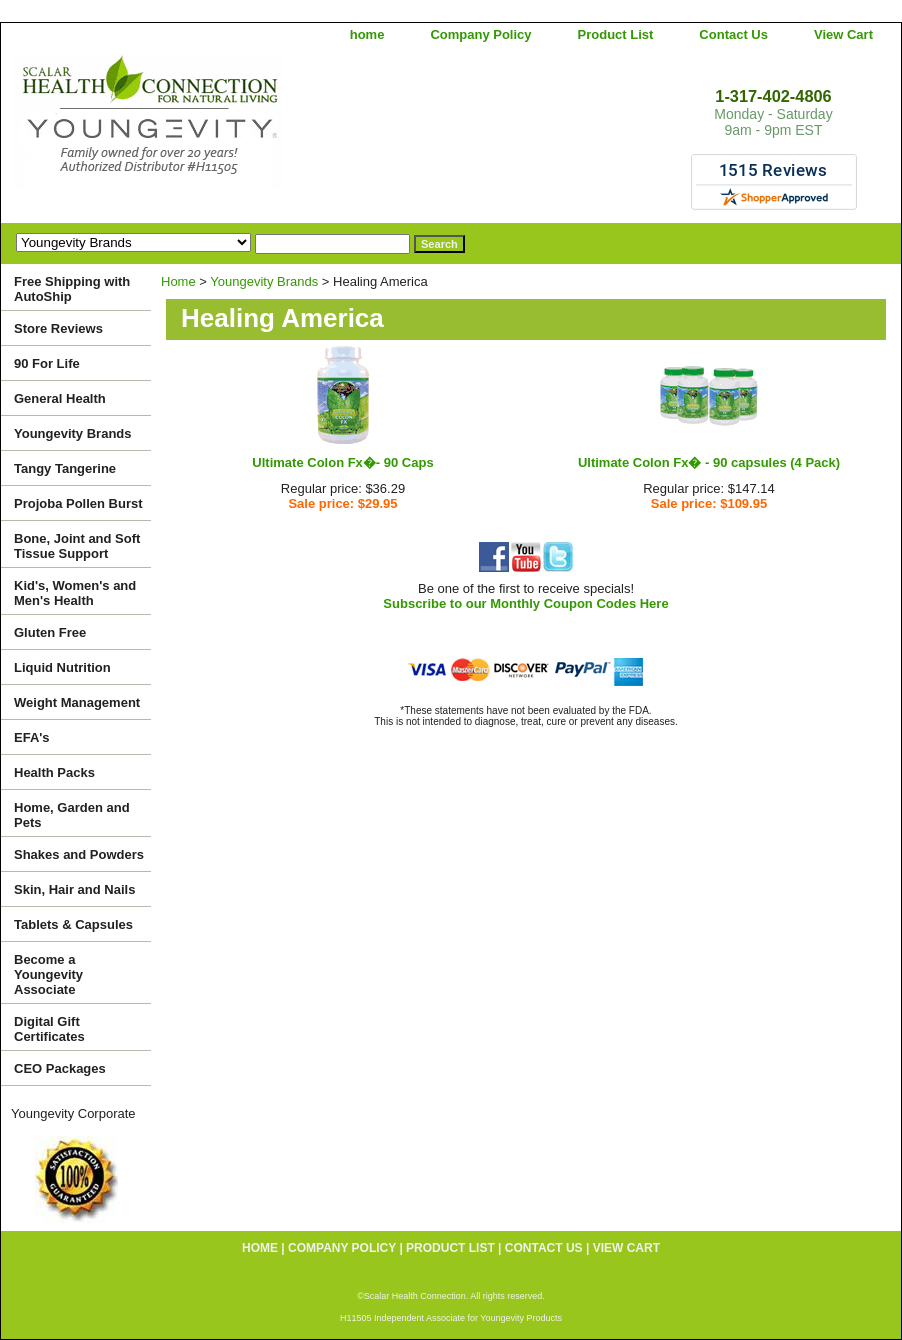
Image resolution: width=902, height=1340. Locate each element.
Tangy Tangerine (65, 468)
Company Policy (480, 34)
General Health (60, 398)
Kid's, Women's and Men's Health (75, 593)
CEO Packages (60, 1068)
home (367, 34)
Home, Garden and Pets (72, 815)
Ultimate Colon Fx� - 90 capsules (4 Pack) (709, 462)
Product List (616, 34)
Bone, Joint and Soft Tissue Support (77, 546)
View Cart (843, 34)
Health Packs (54, 772)
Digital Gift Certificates (49, 1029)
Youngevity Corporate (73, 1113)
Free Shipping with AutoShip (72, 289)
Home (178, 281)
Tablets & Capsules (73, 924)
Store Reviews (58, 328)
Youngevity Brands (264, 281)
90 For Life (47, 363)
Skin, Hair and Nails (74, 889)
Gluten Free (50, 632)
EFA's (32, 737)
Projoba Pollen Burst (78, 503)
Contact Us (733, 34)
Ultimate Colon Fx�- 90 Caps (342, 462)
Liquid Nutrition (62, 667)
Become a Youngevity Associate (48, 974)
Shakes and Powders (79, 854)
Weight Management (77, 702)
